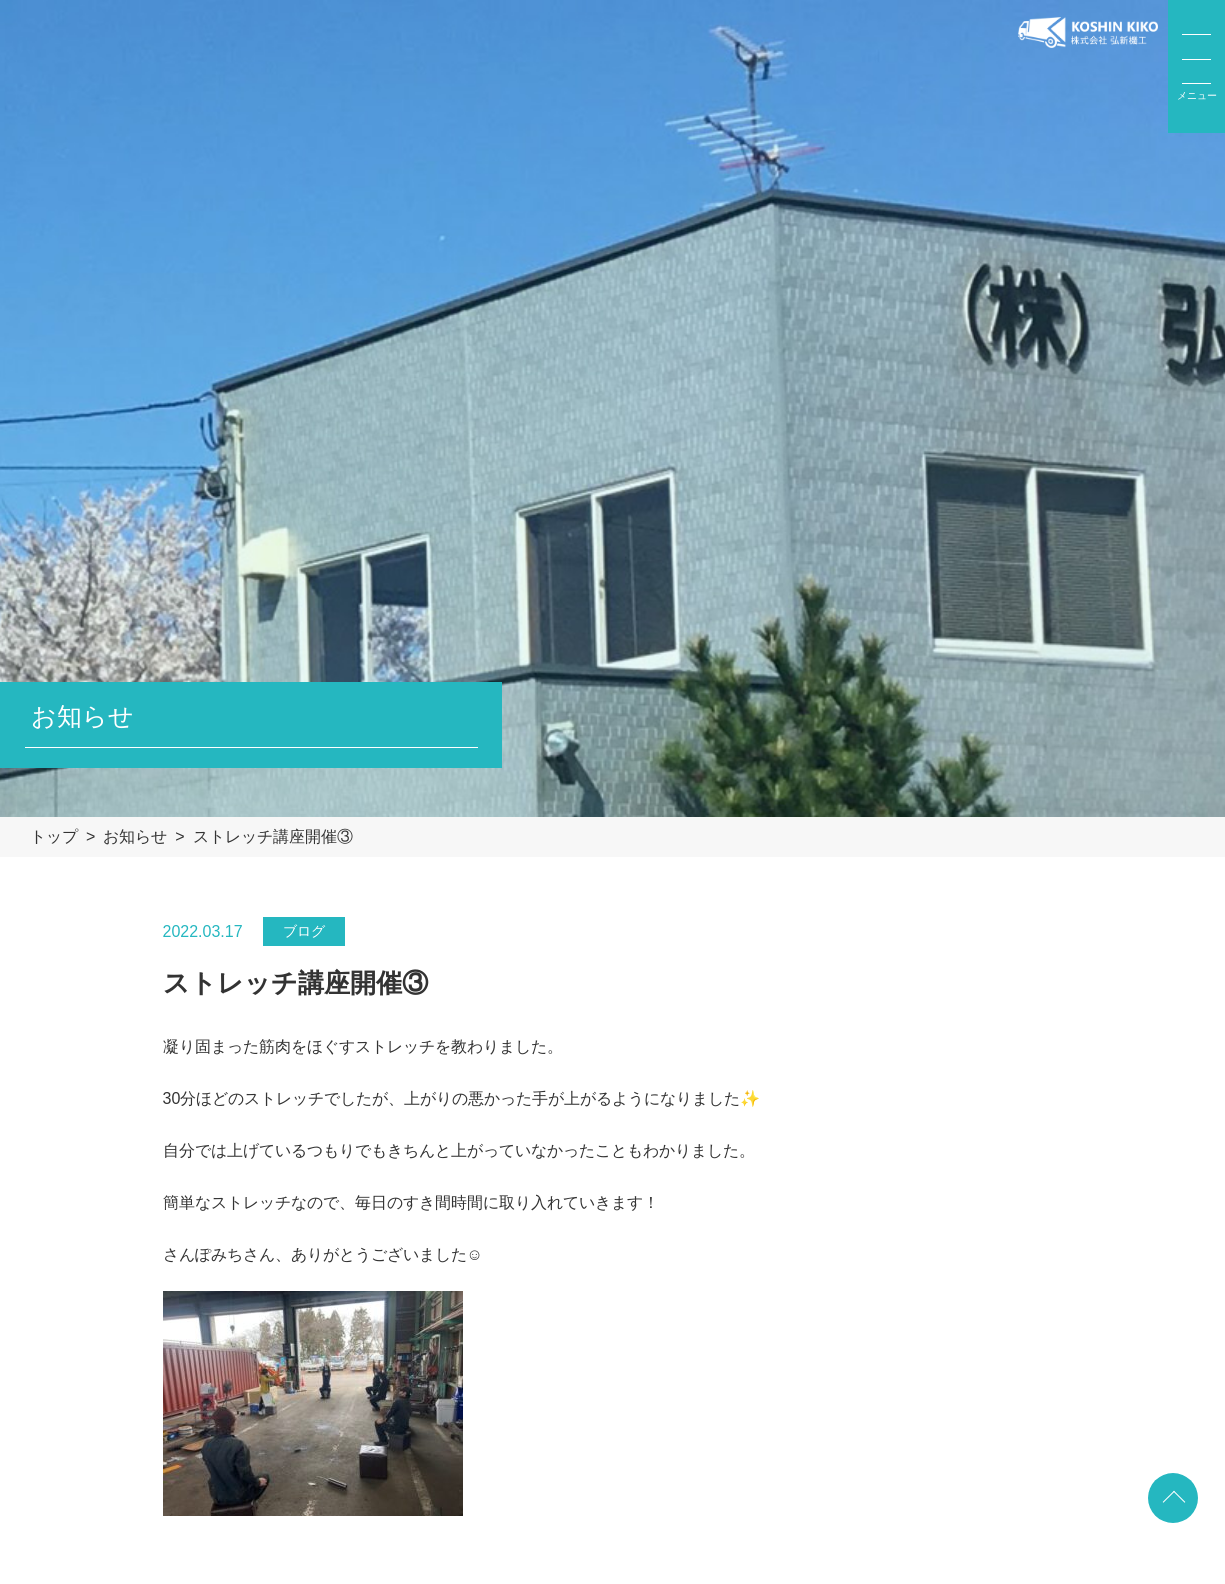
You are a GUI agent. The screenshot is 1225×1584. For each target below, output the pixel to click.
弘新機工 (1088, 67)
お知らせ (135, 836)
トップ (54, 836)
